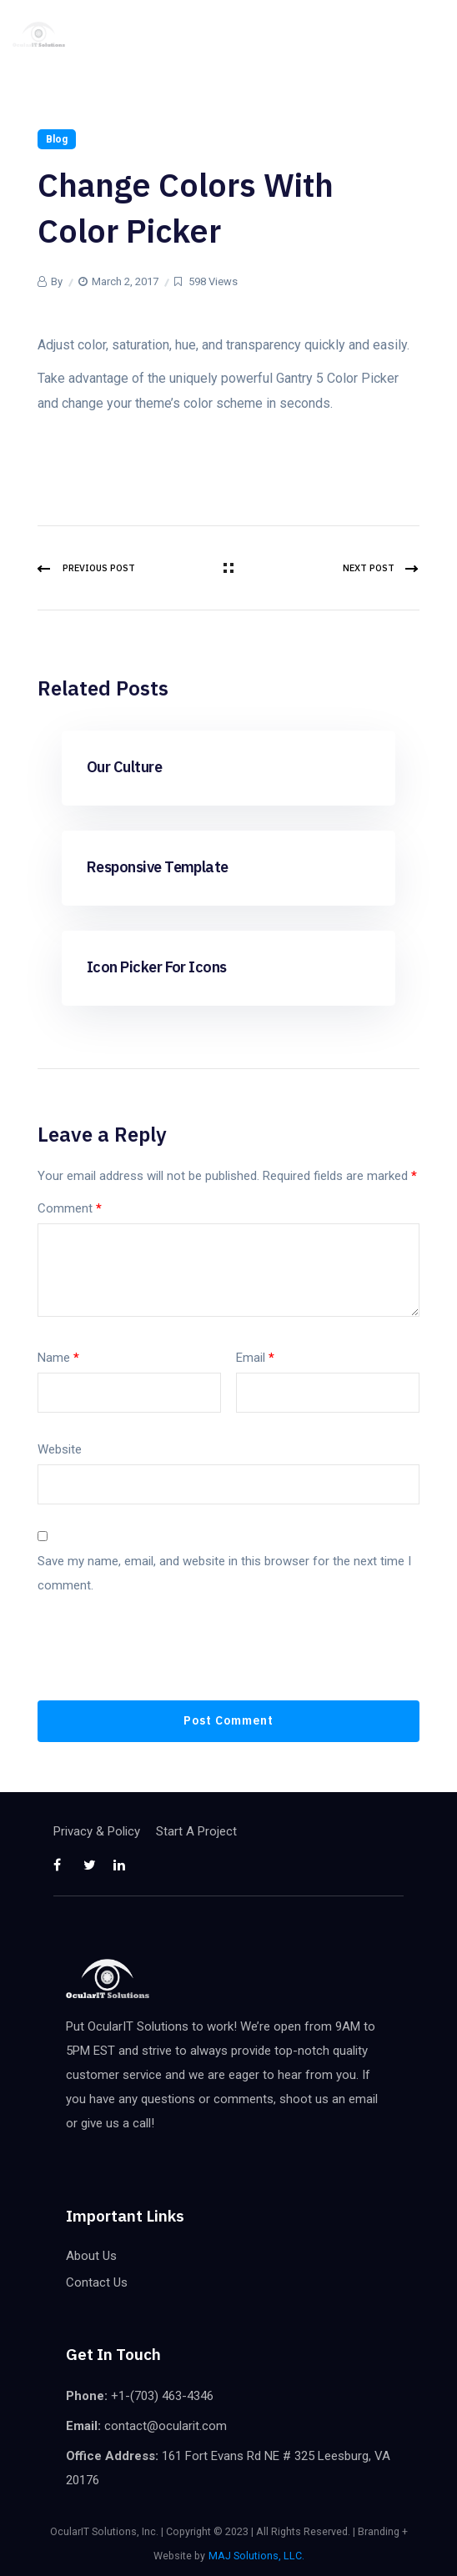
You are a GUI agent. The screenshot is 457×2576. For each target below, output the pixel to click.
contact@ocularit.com (165, 2425)
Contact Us (97, 2282)
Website (60, 1449)
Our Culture (124, 766)
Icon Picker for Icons (157, 967)
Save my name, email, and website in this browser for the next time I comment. (224, 1573)
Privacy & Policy (96, 1831)
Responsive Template (157, 866)
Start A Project (196, 1831)
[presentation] (164, 1659)
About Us (91, 2255)
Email (255, 1357)
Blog (57, 139)
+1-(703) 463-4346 (162, 2395)
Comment (70, 1208)
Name (58, 1357)
